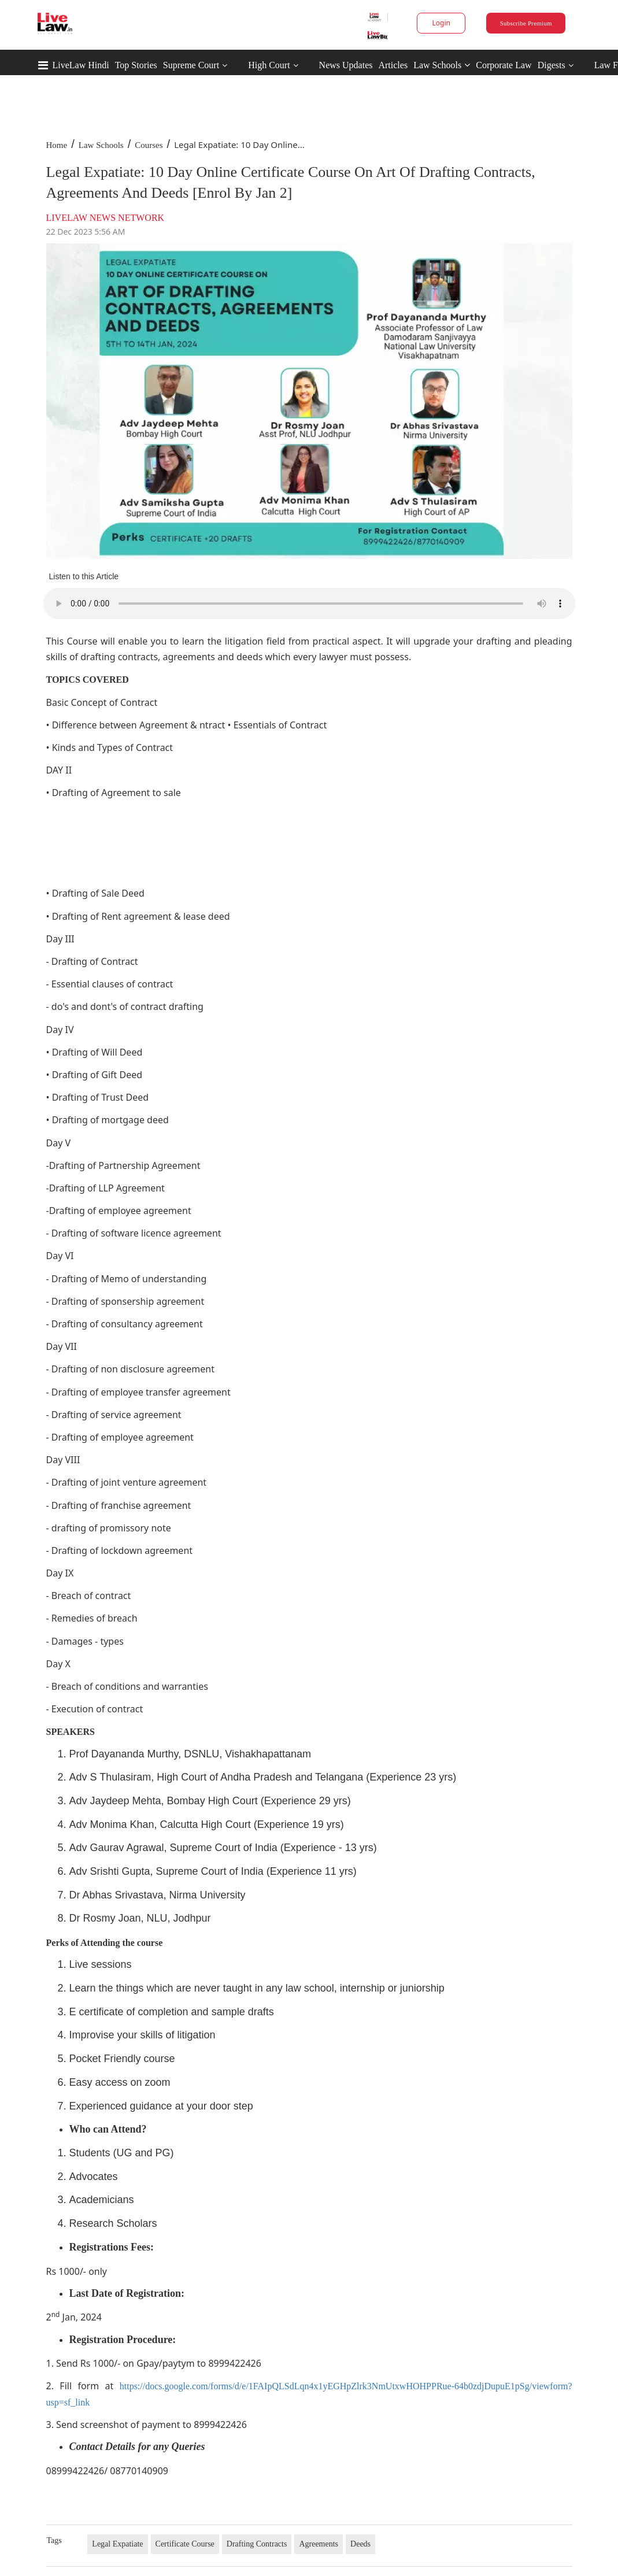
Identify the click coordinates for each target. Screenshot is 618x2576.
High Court (269, 65)
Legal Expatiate (117, 2544)
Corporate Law (503, 65)
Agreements (318, 2544)
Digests (551, 65)
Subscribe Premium (526, 23)
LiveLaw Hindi (81, 65)
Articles (393, 65)
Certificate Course (185, 2544)
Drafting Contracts (257, 2544)
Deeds (360, 2544)
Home (57, 145)
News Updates (346, 65)
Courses (148, 145)
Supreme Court (191, 65)
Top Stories (136, 65)
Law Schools (441, 65)
